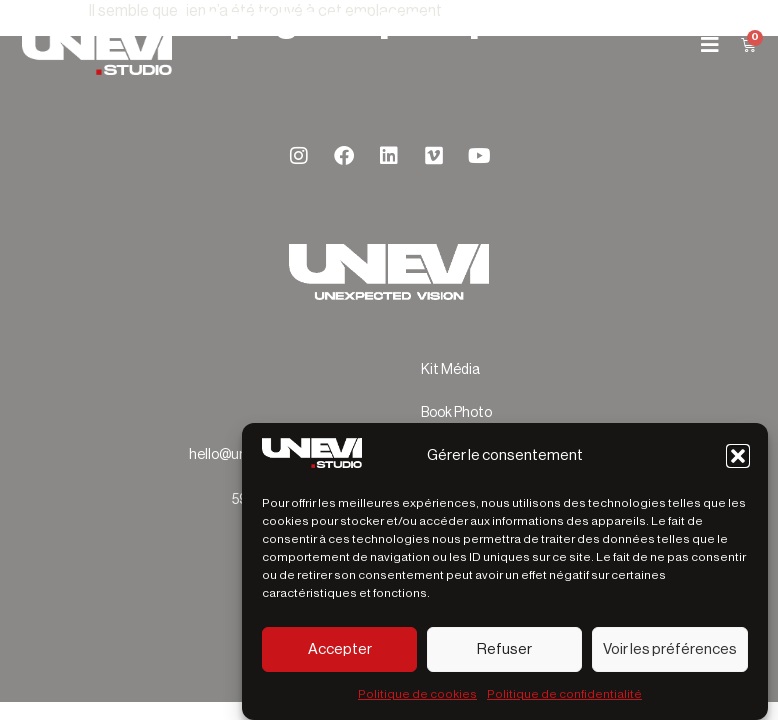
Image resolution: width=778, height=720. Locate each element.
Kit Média (450, 370)
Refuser (504, 649)
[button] (738, 456)
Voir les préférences (670, 649)
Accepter (340, 649)
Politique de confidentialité (564, 694)
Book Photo (456, 413)
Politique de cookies (417, 694)
